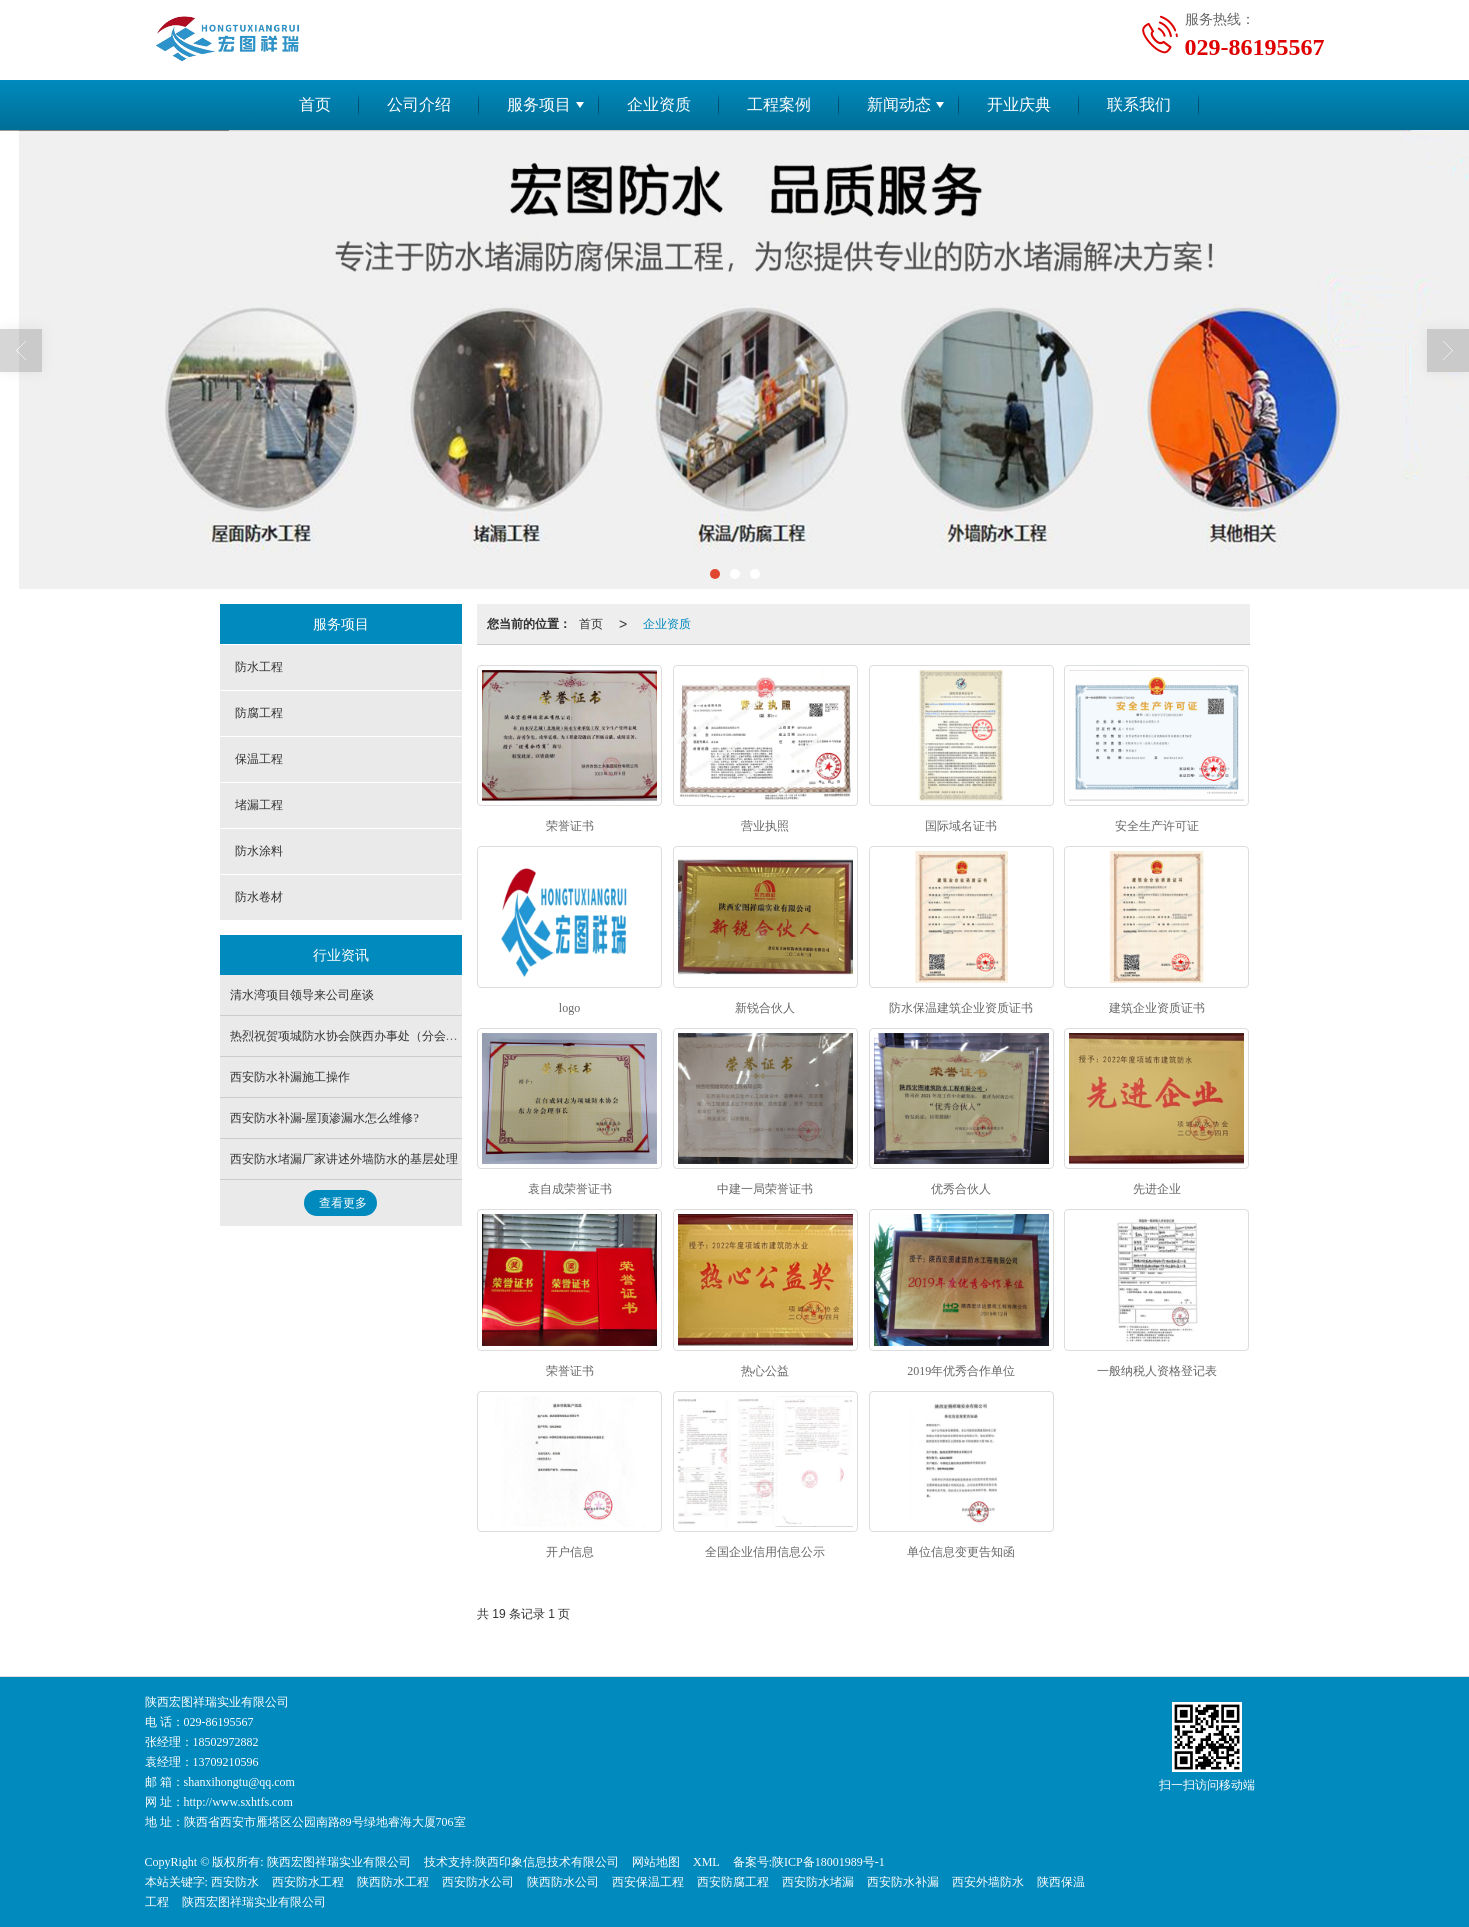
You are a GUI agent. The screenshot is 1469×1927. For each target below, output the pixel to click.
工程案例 (779, 104)
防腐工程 (259, 713)
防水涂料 (259, 851)
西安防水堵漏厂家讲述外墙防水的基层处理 (344, 1159)
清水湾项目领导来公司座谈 (302, 995)
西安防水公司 (478, 1882)
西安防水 (235, 1882)
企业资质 (659, 104)
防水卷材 (259, 897)
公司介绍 (419, 104)
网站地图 (656, 1862)
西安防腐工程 (733, 1882)
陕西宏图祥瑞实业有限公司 (339, 1862)
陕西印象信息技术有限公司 (547, 1862)
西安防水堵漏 (818, 1882)
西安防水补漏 (903, 1882)
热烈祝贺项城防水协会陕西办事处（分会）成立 (356, 1036)
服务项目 (539, 104)
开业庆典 (1019, 104)
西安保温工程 (648, 1882)
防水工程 (259, 667)
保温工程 (259, 759)
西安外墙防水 (988, 1882)
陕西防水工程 (393, 1882)
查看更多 (343, 1203)
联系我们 (1139, 104)
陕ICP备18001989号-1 (828, 1862)
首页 (315, 104)
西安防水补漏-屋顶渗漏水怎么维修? (324, 1118)
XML (706, 1862)
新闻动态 (899, 104)
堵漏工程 (259, 805)
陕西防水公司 (563, 1882)
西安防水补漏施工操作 (290, 1077)
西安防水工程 (308, 1882)
